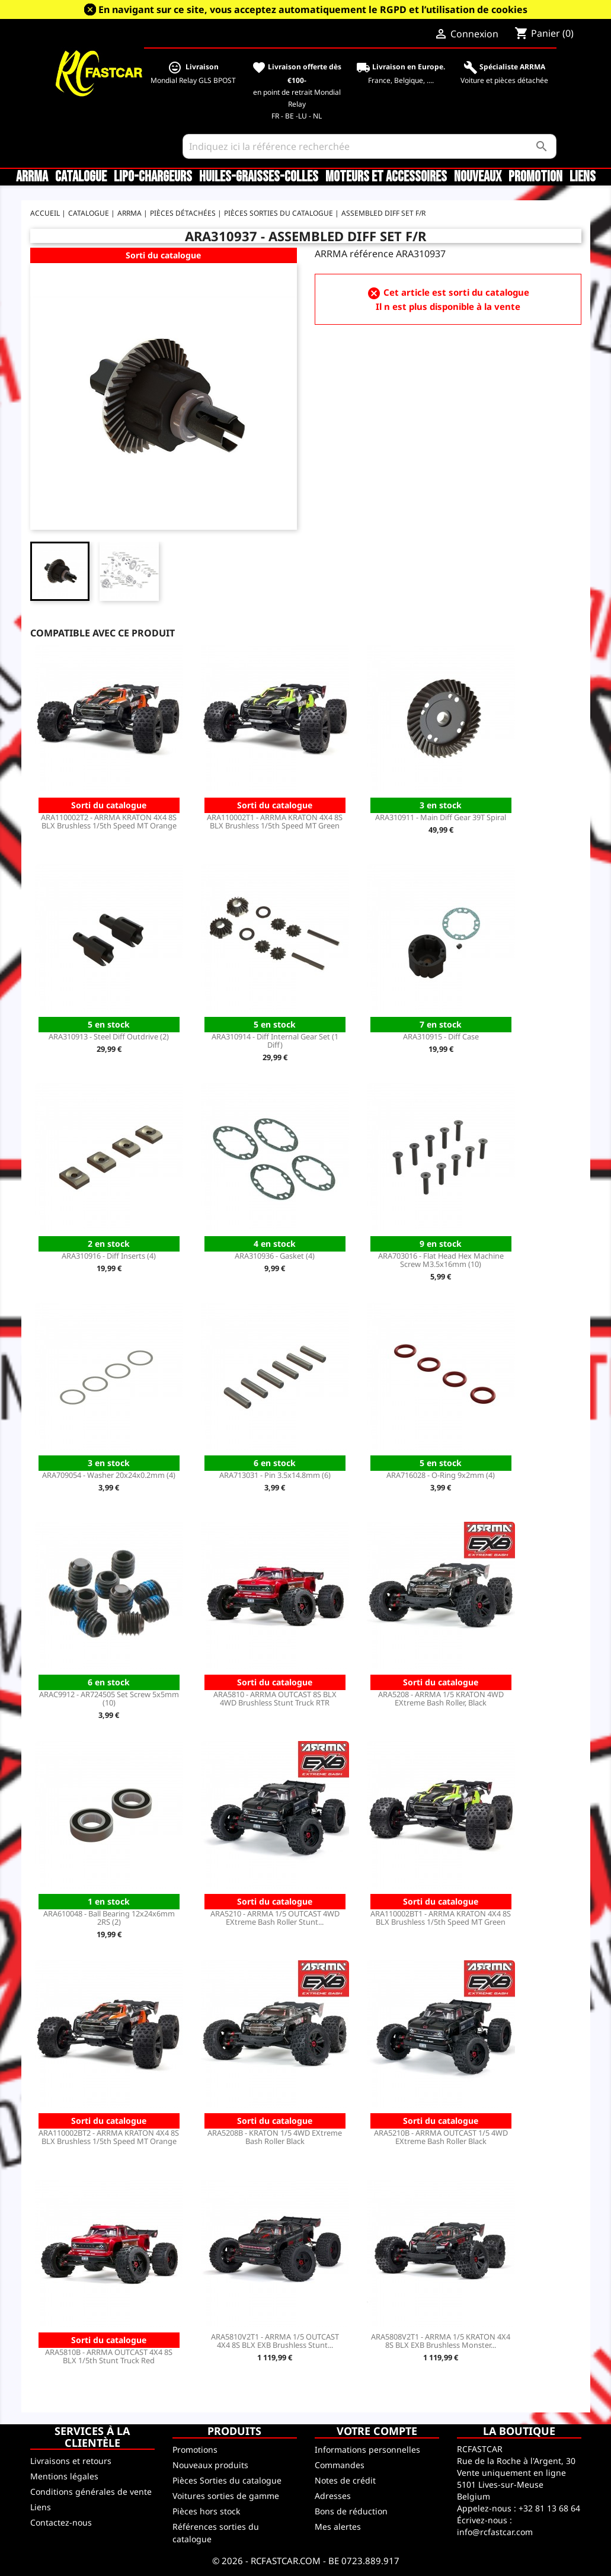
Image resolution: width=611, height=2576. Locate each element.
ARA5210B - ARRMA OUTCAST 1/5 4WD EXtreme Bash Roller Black (441, 2137)
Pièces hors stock (206, 2511)
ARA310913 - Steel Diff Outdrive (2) (109, 1036)
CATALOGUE (81, 177)
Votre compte (377, 2431)
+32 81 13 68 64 (549, 2508)
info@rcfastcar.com (495, 2531)
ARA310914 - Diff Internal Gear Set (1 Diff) (275, 1040)
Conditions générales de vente (91, 2491)
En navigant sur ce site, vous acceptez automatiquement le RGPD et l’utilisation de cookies (312, 9)
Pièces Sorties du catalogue (226, 2480)
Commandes (339, 2465)
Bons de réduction (351, 2511)
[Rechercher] (369, 146)
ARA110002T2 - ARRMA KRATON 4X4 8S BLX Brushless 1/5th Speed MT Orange (109, 821)
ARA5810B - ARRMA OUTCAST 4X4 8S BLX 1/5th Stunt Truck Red (108, 2356)
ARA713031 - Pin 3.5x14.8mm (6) (275, 1475)
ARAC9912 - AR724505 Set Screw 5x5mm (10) (109, 1698)
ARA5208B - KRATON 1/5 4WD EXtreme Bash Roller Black (274, 2137)
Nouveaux (477, 177)
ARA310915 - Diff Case (441, 1036)
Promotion (535, 177)
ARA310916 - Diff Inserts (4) (109, 1256)
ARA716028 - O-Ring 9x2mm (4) (440, 1475)
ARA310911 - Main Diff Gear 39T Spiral (440, 817)
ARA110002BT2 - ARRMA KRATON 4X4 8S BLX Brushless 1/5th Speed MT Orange (109, 2137)
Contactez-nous (61, 2522)
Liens (583, 177)
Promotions (194, 2449)
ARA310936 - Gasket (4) (275, 1256)
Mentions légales (64, 2476)
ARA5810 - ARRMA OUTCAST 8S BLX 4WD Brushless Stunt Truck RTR (275, 1698)
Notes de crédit (345, 2480)
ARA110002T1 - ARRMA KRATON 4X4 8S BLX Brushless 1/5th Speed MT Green (275, 821)
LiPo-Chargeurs (153, 177)
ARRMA (32, 177)
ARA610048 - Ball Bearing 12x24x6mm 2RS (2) (109, 1917)
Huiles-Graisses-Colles (258, 177)
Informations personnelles (367, 2449)
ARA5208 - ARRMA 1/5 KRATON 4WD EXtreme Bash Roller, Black (441, 1698)
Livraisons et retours (70, 2460)
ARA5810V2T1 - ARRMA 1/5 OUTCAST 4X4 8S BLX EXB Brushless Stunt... (275, 2340)
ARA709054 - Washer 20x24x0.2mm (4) (108, 1475)
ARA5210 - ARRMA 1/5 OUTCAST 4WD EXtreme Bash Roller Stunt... (275, 1917)
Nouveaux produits (210, 2465)
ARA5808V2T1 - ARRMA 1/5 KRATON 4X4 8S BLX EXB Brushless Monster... (440, 2340)
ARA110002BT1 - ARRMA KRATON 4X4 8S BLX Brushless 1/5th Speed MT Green (440, 1917)
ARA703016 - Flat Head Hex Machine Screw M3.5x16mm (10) (441, 1260)
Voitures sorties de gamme (225, 2495)
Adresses (333, 2495)
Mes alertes (338, 2526)
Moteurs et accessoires (386, 177)
